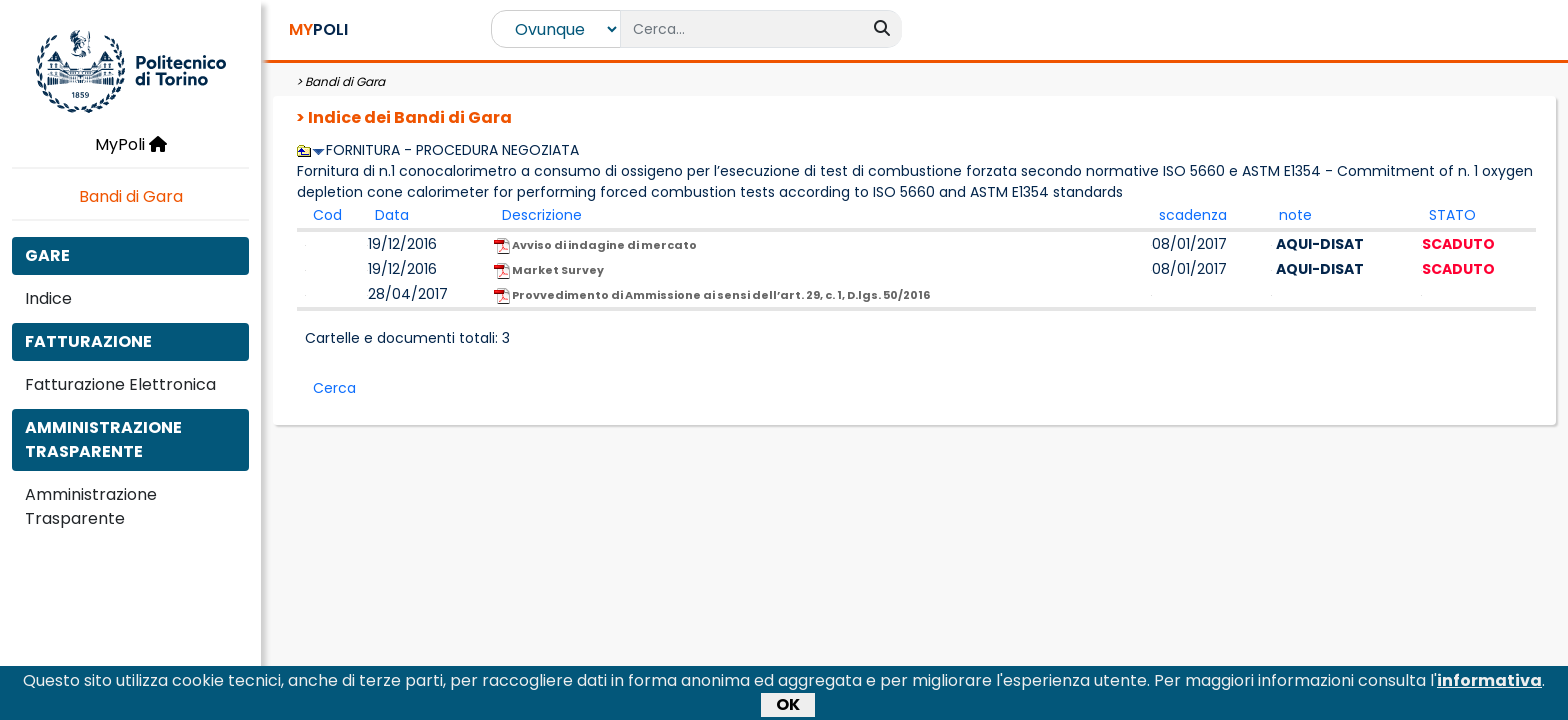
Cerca (334, 388)
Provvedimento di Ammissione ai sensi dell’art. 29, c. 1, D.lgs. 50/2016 (712, 295)
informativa (1489, 684)
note (1295, 215)
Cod (327, 215)
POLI (318, 29)
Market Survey (549, 270)
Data (392, 215)
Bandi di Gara (131, 196)
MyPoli (131, 144)
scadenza (1193, 215)
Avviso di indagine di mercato (595, 245)
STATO (1452, 215)
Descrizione (542, 215)
